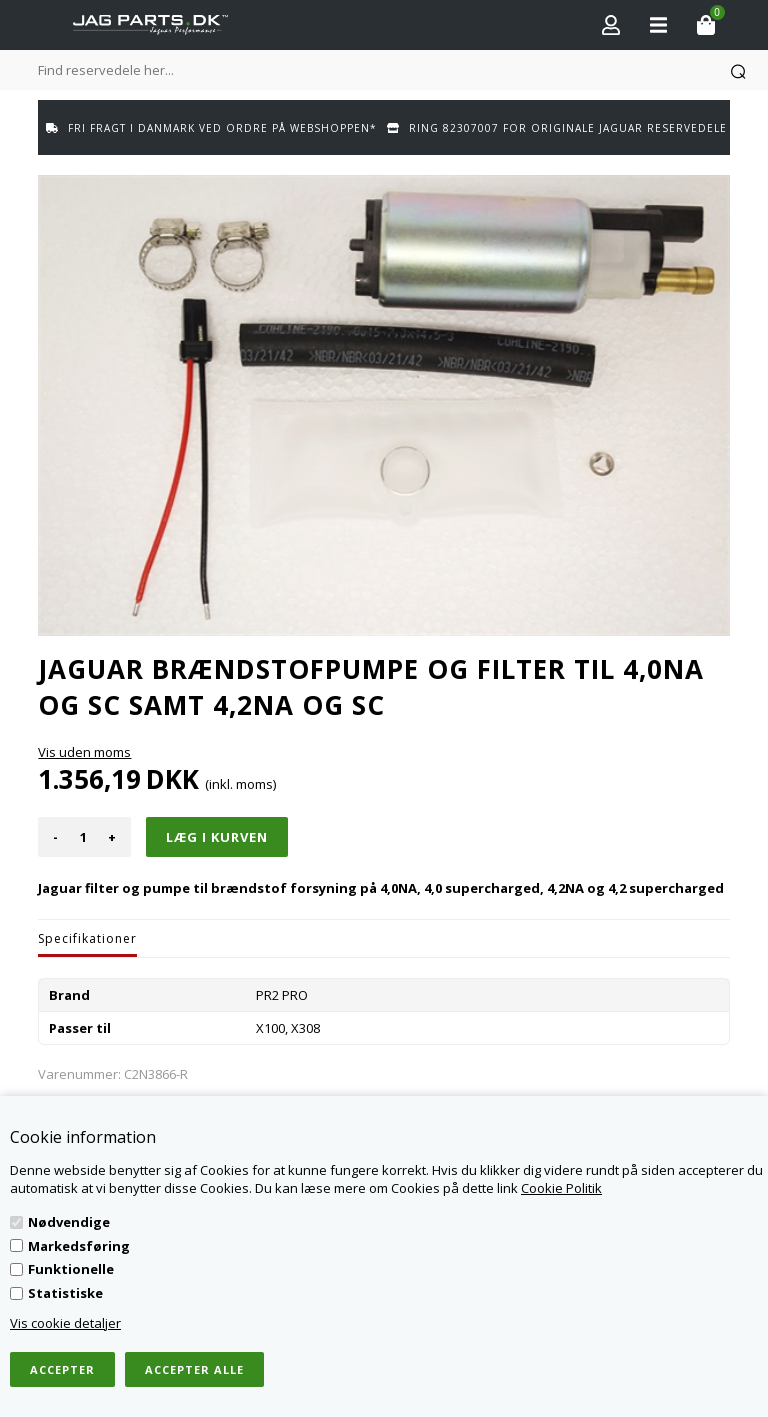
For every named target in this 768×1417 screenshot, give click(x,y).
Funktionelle (71, 1269)
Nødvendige (69, 1222)
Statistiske (65, 1293)
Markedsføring (79, 1246)
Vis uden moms (84, 752)
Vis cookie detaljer (65, 1323)
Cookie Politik (561, 1188)
